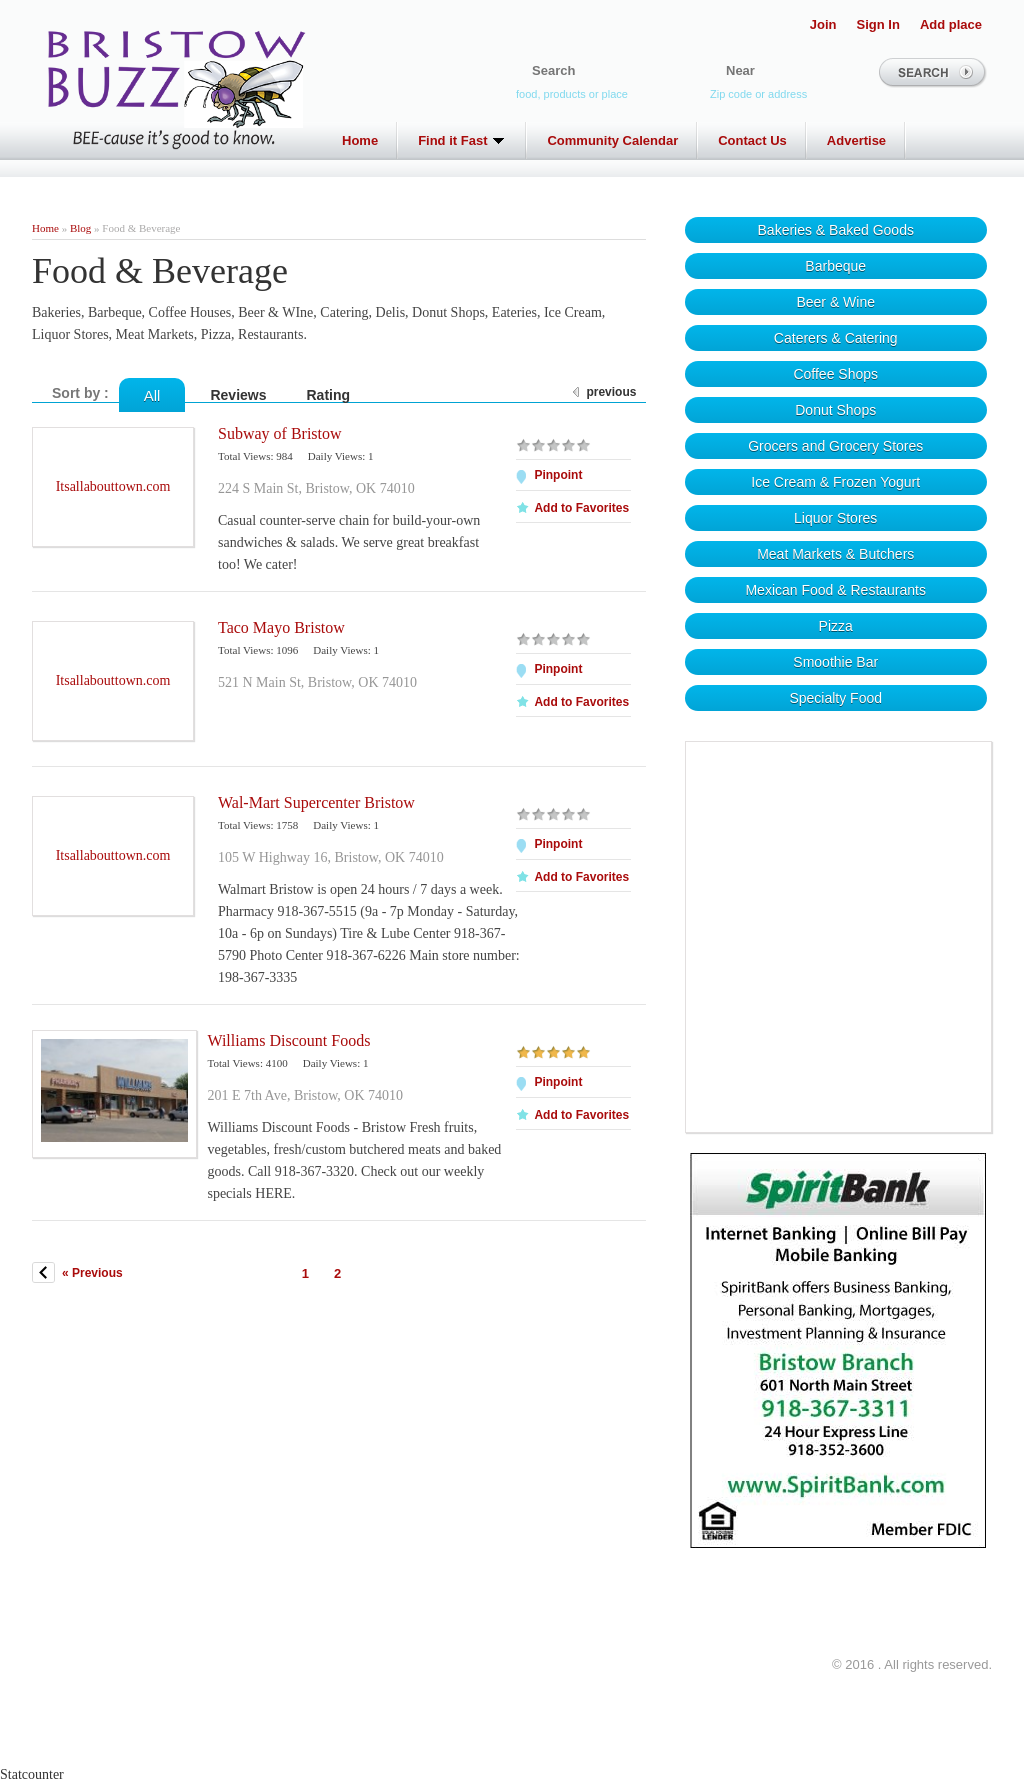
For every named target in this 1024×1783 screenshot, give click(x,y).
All (152, 395)
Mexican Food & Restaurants (835, 590)
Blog (80, 228)
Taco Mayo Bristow (281, 627)
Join (823, 24)
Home (360, 140)
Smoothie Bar (835, 662)
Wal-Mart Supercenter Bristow (316, 802)
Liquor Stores (835, 518)
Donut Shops (835, 410)
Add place (951, 24)
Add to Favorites (581, 508)
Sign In (878, 24)
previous (611, 392)
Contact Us (752, 140)
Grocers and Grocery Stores (835, 446)
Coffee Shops (835, 374)
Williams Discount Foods (288, 1040)
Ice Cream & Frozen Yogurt (835, 482)
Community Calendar (612, 140)
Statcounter (32, 1774)
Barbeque (835, 266)
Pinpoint (558, 475)
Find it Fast (462, 140)
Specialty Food (835, 698)
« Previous (92, 1273)
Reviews (238, 395)
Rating (329, 395)
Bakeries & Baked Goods (836, 230)
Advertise (856, 140)
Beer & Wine (835, 302)
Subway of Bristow (280, 433)
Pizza (836, 626)
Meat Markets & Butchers (835, 554)
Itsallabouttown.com (113, 486)
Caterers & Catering (836, 338)
